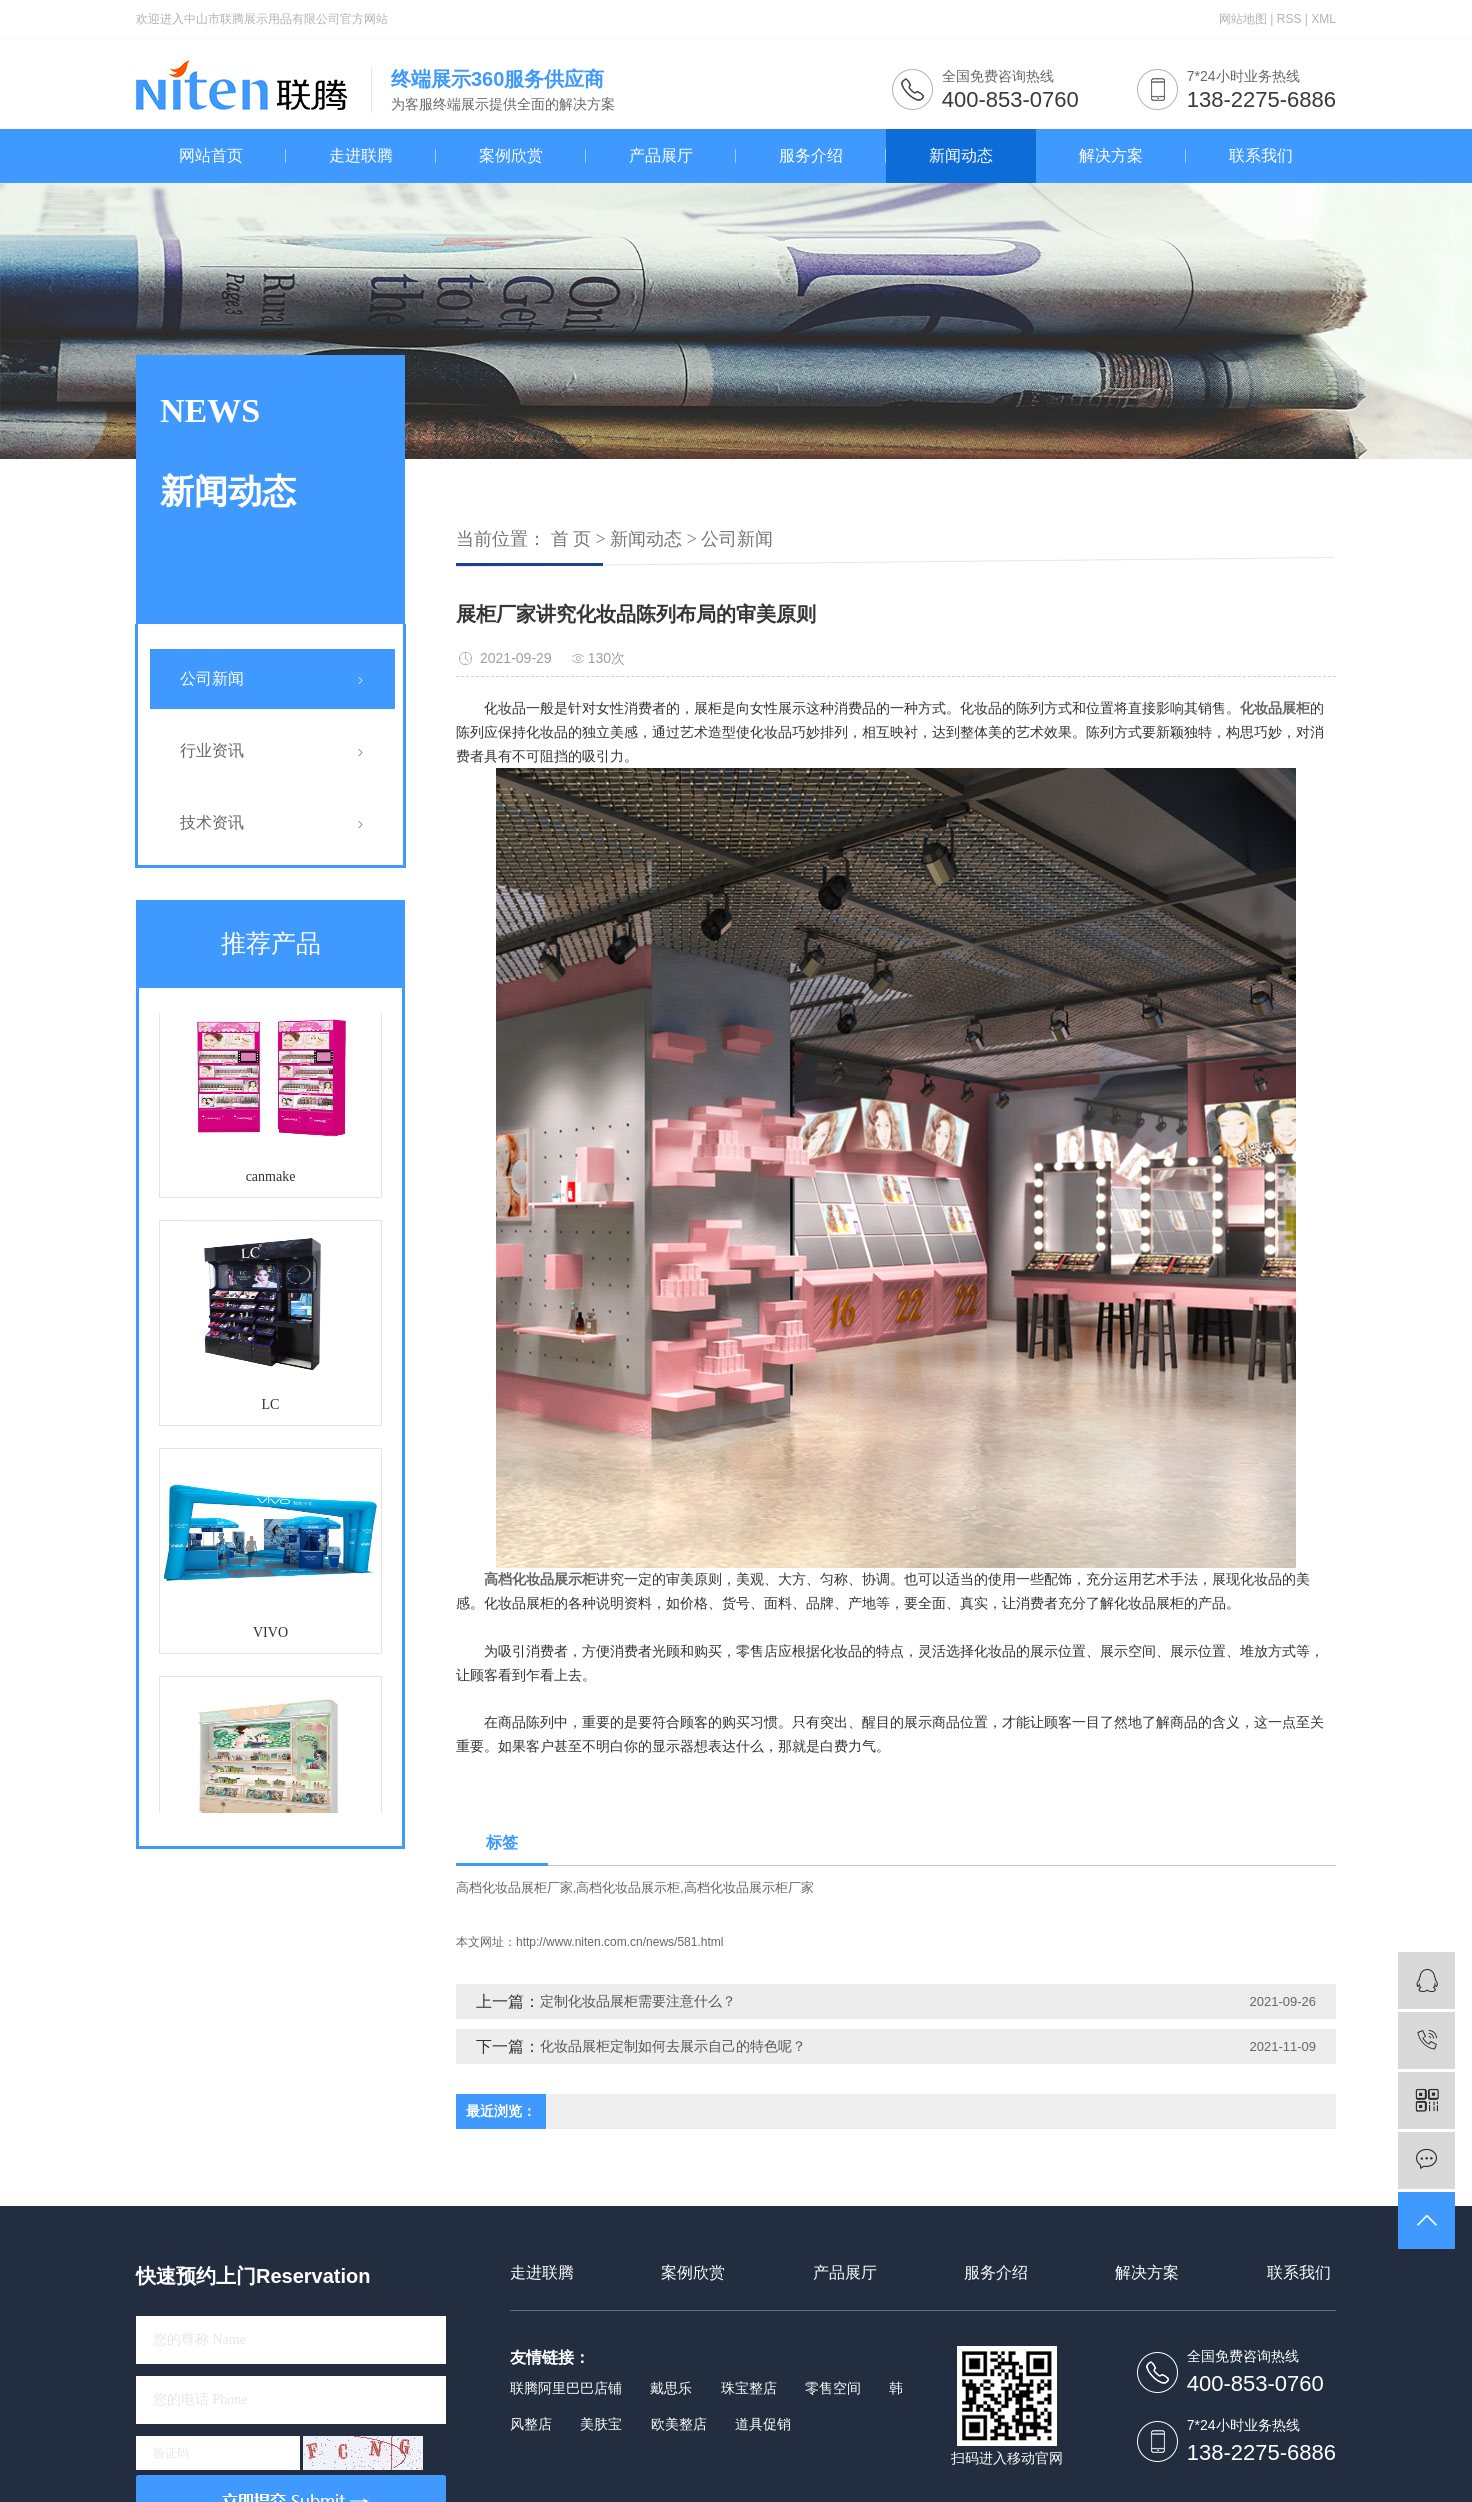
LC (271, 1408)
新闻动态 (961, 155)
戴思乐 (671, 2388)
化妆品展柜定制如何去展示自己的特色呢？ (673, 2046)
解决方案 (1111, 155)
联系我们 (1261, 155)
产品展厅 (661, 155)
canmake (271, 1180)
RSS (1289, 19)
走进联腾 (361, 155)
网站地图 (1243, 19)
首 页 (571, 539)
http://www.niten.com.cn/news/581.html (619, 1942)
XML (1323, 19)
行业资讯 (212, 750)
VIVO (270, 1636)
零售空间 (833, 2388)
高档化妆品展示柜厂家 (749, 1887)
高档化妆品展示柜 (628, 1887)
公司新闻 (212, 678)
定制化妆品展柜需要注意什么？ (638, 2001)
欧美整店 (679, 2424)
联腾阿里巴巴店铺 (566, 2388)
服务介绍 (811, 155)
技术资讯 (212, 822)
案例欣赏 (511, 155)
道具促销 (763, 2424)
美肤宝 (601, 2424)
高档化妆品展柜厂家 (514, 1887)
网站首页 (211, 155)
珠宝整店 (749, 2388)
